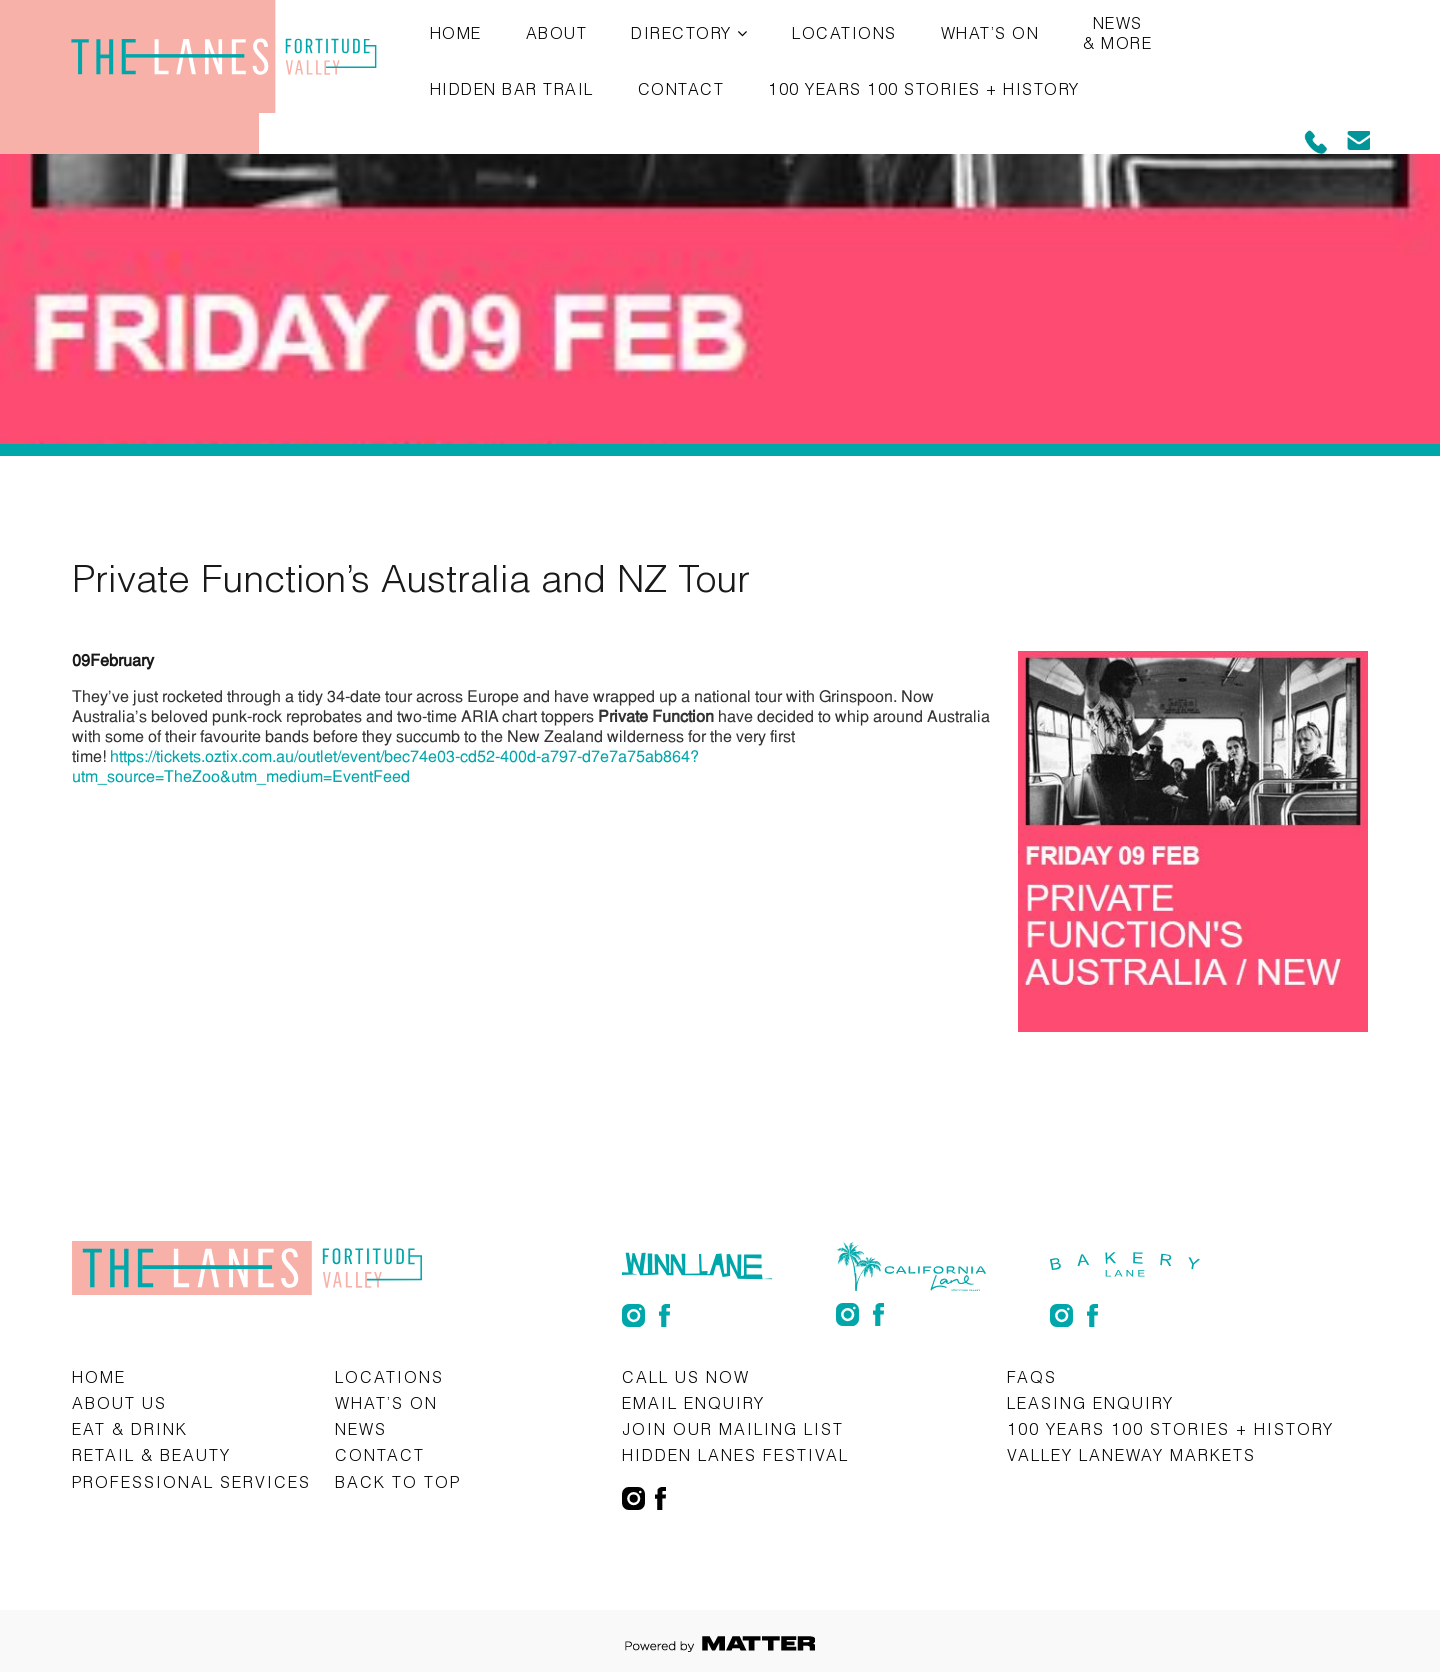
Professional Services (191, 1481)
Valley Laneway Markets (1131, 1454)
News (361, 1428)
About (557, 32)
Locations (844, 32)
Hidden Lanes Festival (735, 1454)
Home (456, 32)
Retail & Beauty (151, 1454)
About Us (119, 1402)
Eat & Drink (130, 1428)
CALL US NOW (686, 1376)
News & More (1117, 32)
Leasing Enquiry (1090, 1402)
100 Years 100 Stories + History (924, 88)
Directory (681, 32)
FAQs (1032, 1376)
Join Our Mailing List (733, 1428)
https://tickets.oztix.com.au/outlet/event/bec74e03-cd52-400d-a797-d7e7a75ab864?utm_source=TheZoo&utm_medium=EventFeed (385, 766)
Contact (681, 88)
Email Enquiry (693, 1402)
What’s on (990, 32)
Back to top (398, 1481)
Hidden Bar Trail (512, 88)
